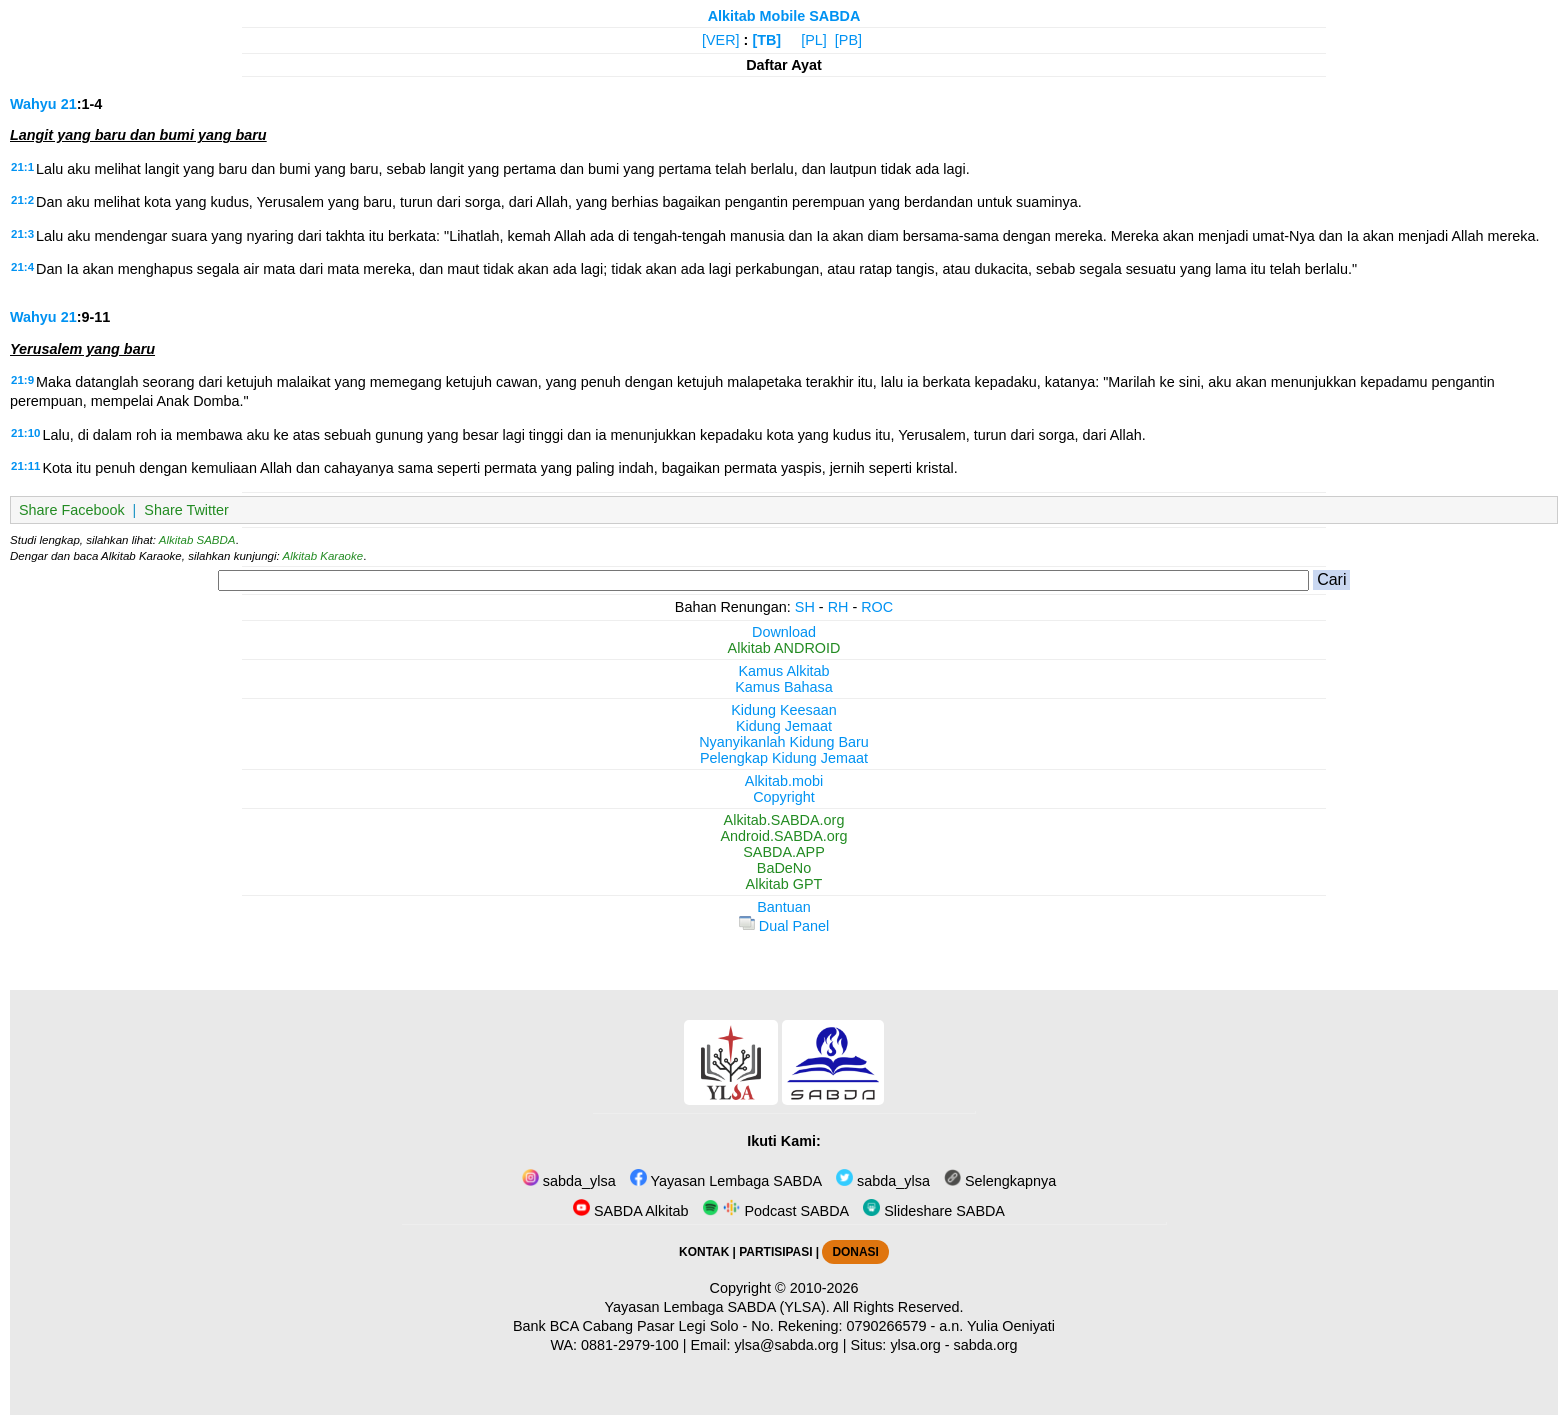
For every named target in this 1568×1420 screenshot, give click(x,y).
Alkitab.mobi (784, 781)
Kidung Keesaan (784, 710)
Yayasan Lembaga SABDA (726, 1181)
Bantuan (784, 907)
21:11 (25, 466)
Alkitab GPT (784, 884)
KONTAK (704, 1252)
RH (838, 607)
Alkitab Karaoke (323, 556)
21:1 (22, 167)
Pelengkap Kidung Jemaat (784, 758)
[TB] (766, 40)
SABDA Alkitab (630, 1211)
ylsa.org (915, 1345)
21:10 (25, 433)
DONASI (855, 1252)
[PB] (848, 40)
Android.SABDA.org (783, 836)
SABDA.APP (784, 852)
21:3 (22, 234)
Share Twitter (186, 510)
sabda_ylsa (569, 1181)
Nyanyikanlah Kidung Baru (784, 742)
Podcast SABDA (775, 1211)
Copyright (784, 797)
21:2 (22, 200)
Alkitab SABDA (197, 540)
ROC (877, 607)
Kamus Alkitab (783, 671)
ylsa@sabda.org (786, 1345)
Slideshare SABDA (934, 1211)
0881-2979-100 (630, 1345)
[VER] (721, 40)
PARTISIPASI (775, 1252)
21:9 (22, 380)
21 (69, 104)
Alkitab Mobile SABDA (784, 16)
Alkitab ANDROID (784, 648)
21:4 (22, 267)
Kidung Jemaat (784, 726)
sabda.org (986, 1345)
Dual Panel (784, 926)
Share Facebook (72, 510)
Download (784, 632)
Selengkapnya (1000, 1181)
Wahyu (33, 104)
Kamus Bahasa (784, 687)
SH (805, 607)
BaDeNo (784, 868)
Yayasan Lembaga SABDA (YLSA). (717, 1307)
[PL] (814, 40)
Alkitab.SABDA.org (784, 820)
